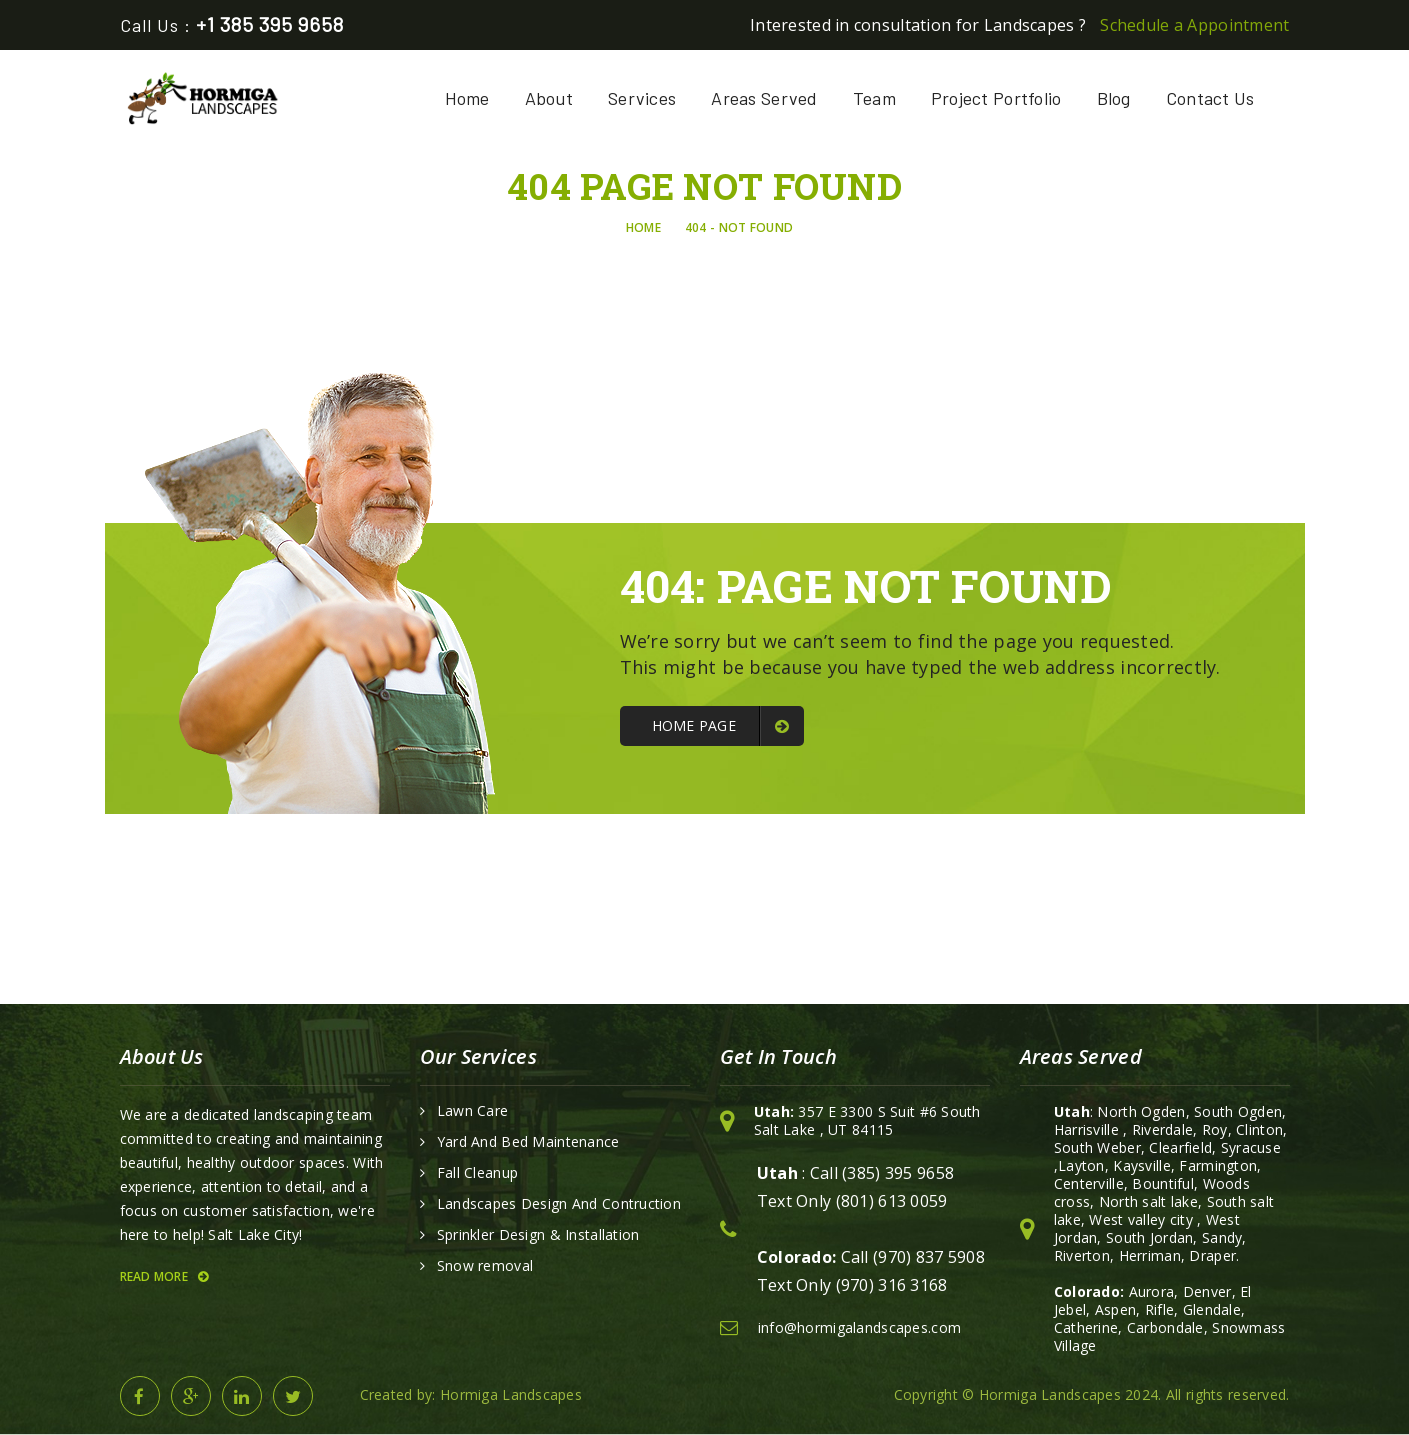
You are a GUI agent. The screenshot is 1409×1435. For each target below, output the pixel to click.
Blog (1114, 98)
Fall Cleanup (477, 1173)
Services (642, 98)
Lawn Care (473, 1111)
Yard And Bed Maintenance (528, 1142)
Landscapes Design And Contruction (559, 1204)
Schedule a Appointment (1194, 25)
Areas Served (764, 98)
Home (467, 98)
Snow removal (485, 1266)
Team (874, 98)
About (549, 98)
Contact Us (1210, 98)
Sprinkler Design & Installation (538, 1235)
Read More (164, 1276)
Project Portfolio (996, 98)
